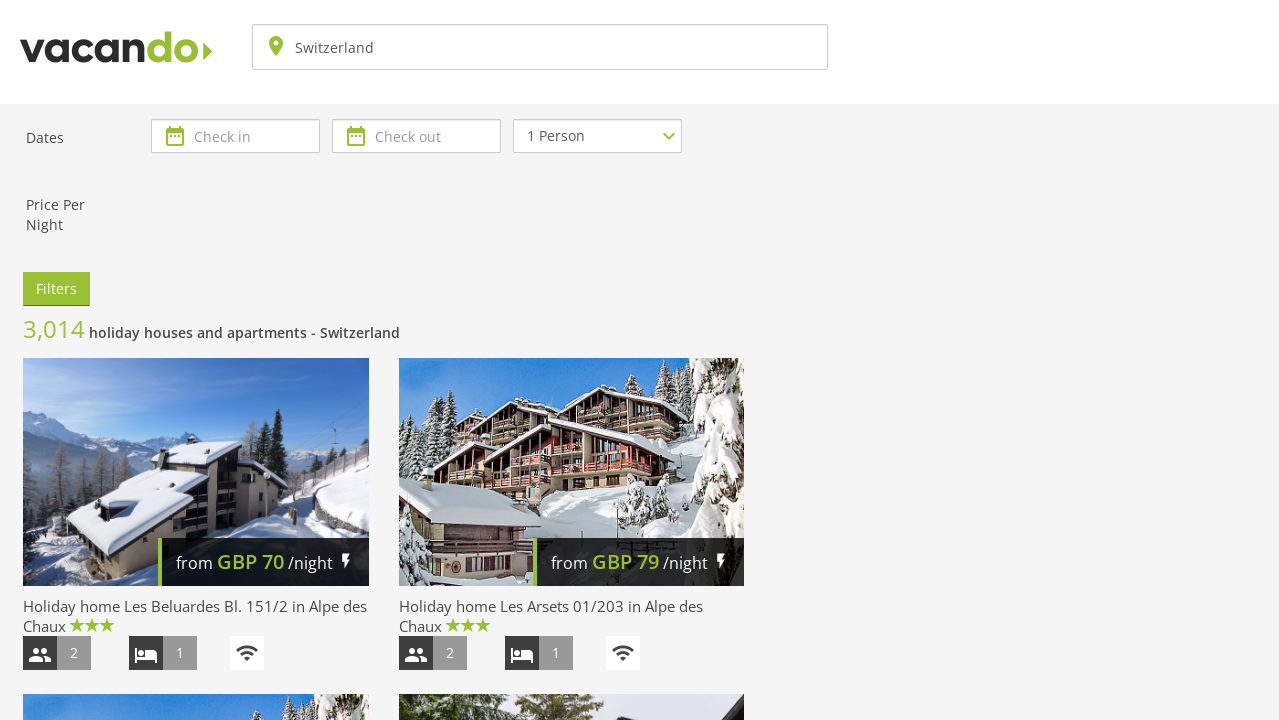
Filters (56, 288)
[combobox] (540, 47)
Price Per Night (55, 214)
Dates (45, 137)
